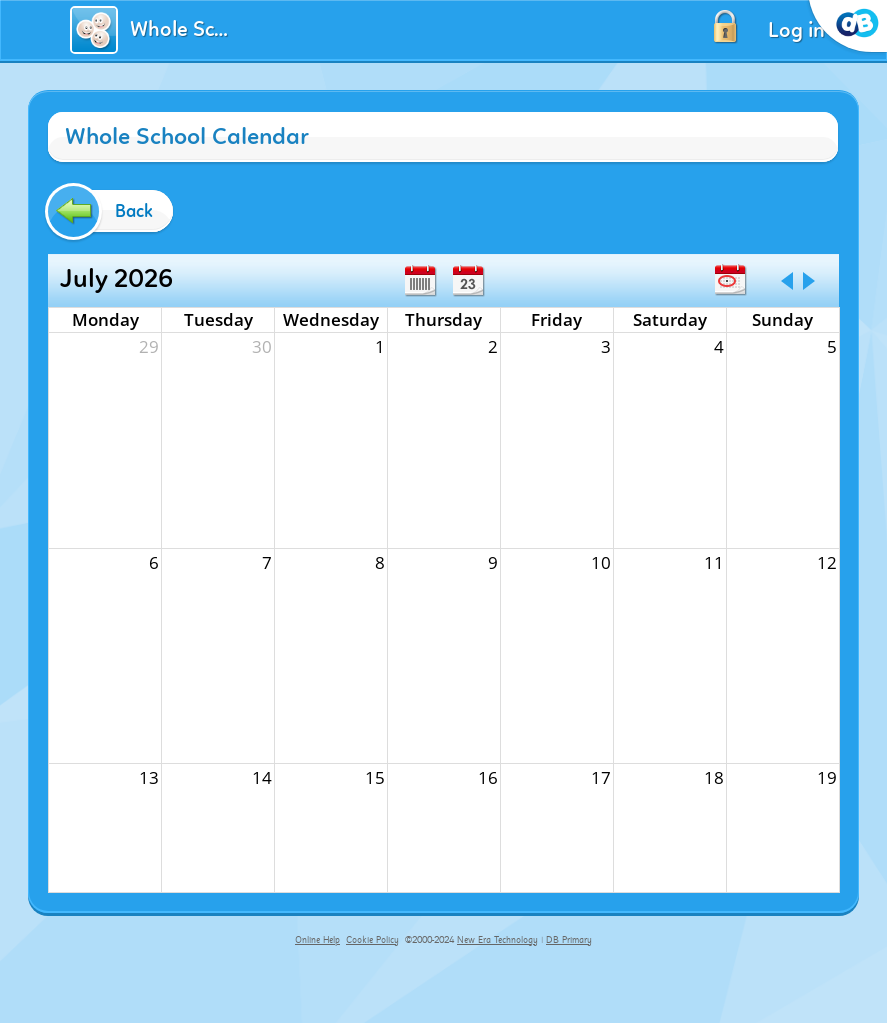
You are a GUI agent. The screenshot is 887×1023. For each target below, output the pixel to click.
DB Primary (569, 940)
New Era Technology (497, 940)
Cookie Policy (372, 940)
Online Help (317, 940)
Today (730, 280)
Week (420, 281)
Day (468, 281)
